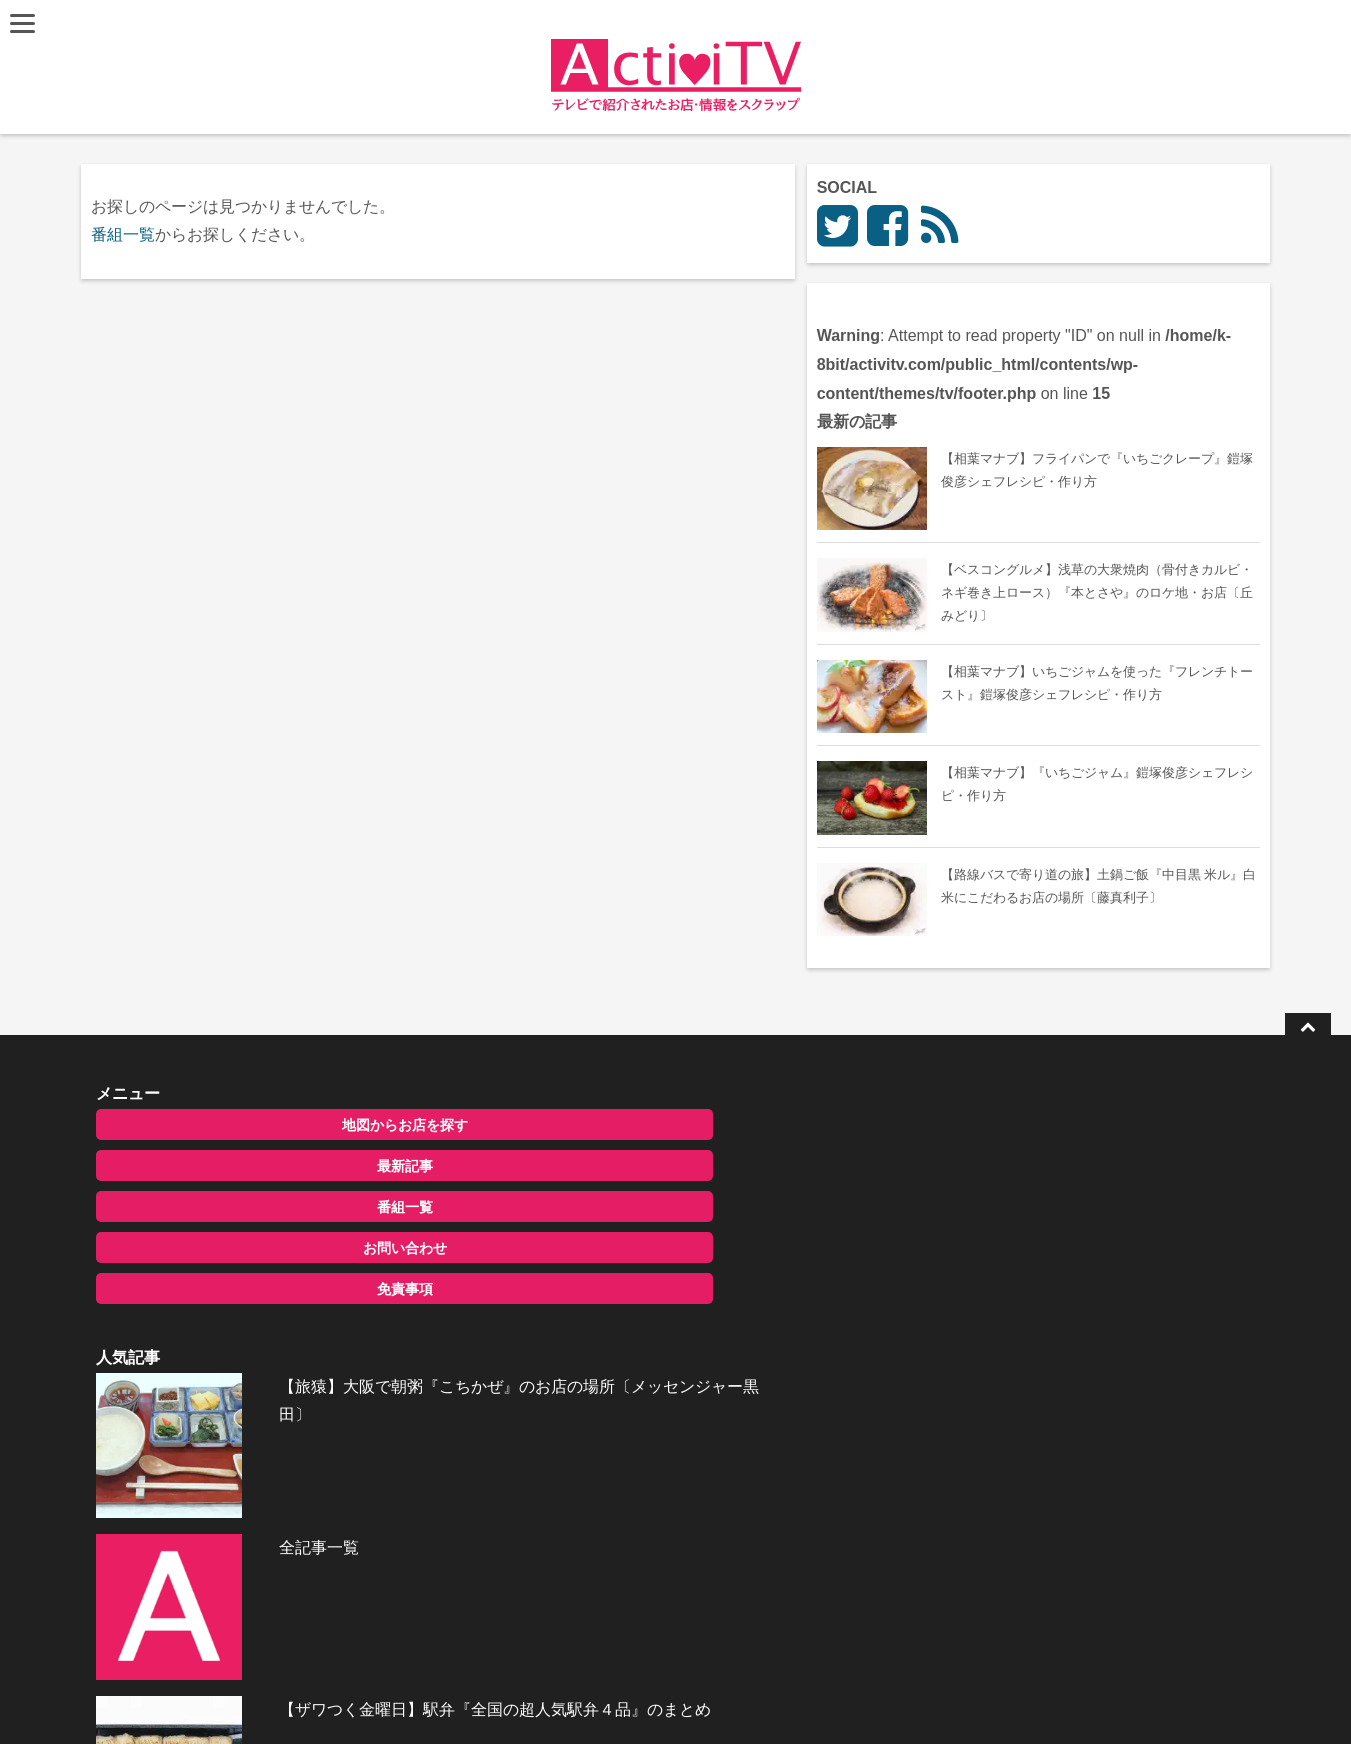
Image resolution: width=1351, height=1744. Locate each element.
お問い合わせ (258, 1262)
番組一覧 (128, 234)
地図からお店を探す (258, 1139)
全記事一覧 (634, 1227)
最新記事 (258, 1180)
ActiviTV (629, 1698)
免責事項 (258, 1303)
